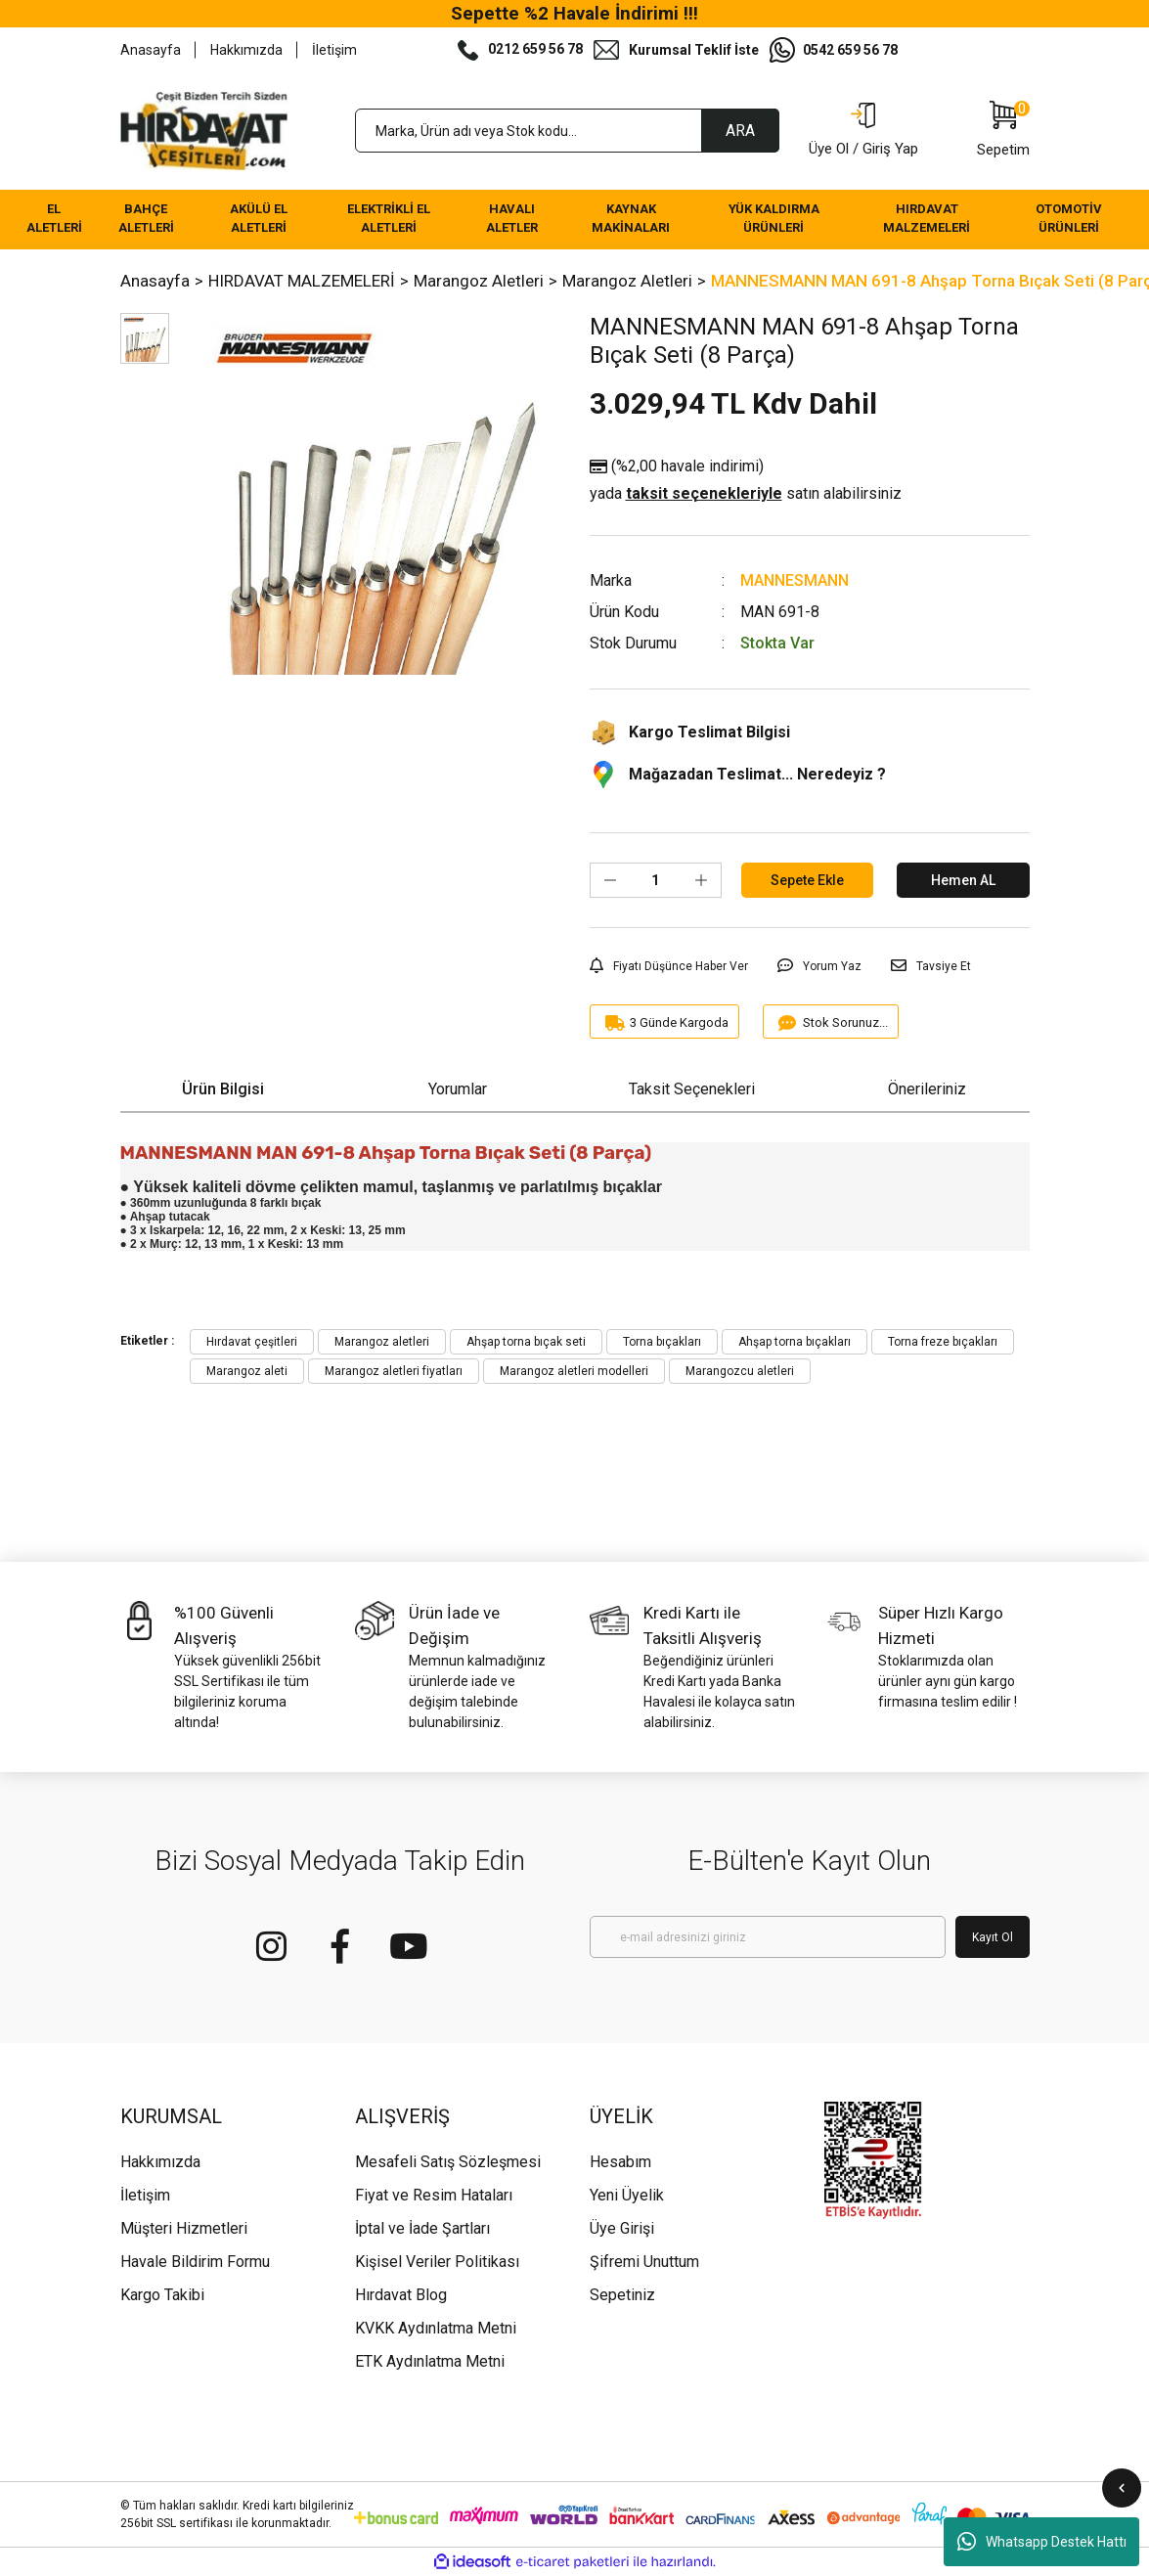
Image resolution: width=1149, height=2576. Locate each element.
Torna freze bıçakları (942, 1342)
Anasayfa (150, 50)
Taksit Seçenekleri (692, 1089)
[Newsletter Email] (768, 1937)
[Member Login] (863, 131)
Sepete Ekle (807, 880)
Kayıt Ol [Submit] (992, 1937)
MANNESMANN (794, 580)
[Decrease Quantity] (610, 880)
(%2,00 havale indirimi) (746, 481)
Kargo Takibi (162, 2295)
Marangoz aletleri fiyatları (394, 1371)
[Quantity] (656, 880)
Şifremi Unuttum (644, 2261)
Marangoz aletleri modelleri (574, 1371)
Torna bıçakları (662, 1342)
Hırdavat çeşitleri (251, 1342)
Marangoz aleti (246, 1371)
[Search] (567, 131)
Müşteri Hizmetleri (183, 2228)
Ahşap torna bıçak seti (526, 1342)
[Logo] (204, 131)
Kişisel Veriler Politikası (437, 2261)
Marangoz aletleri (381, 1342)
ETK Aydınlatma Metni (430, 2361)
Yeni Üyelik (627, 2195)
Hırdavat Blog (401, 2295)
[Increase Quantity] (701, 880)
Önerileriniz (927, 1089)
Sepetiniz (622, 2295)
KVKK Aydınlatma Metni (435, 2328)
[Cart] (1003, 131)
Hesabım (620, 2162)
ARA (740, 130)
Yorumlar (457, 1089)
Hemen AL (963, 880)
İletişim (334, 50)
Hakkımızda (246, 50)
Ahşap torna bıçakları (794, 1342)
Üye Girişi (622, 2228)
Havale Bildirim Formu (195, 2261)
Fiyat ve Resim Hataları (433, 2195)
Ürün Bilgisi (223, 1089)
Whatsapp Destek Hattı (1042, 2542)
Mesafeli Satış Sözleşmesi (448, 2162)
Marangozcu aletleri (739, 1371)
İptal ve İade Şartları (422, 2228)
